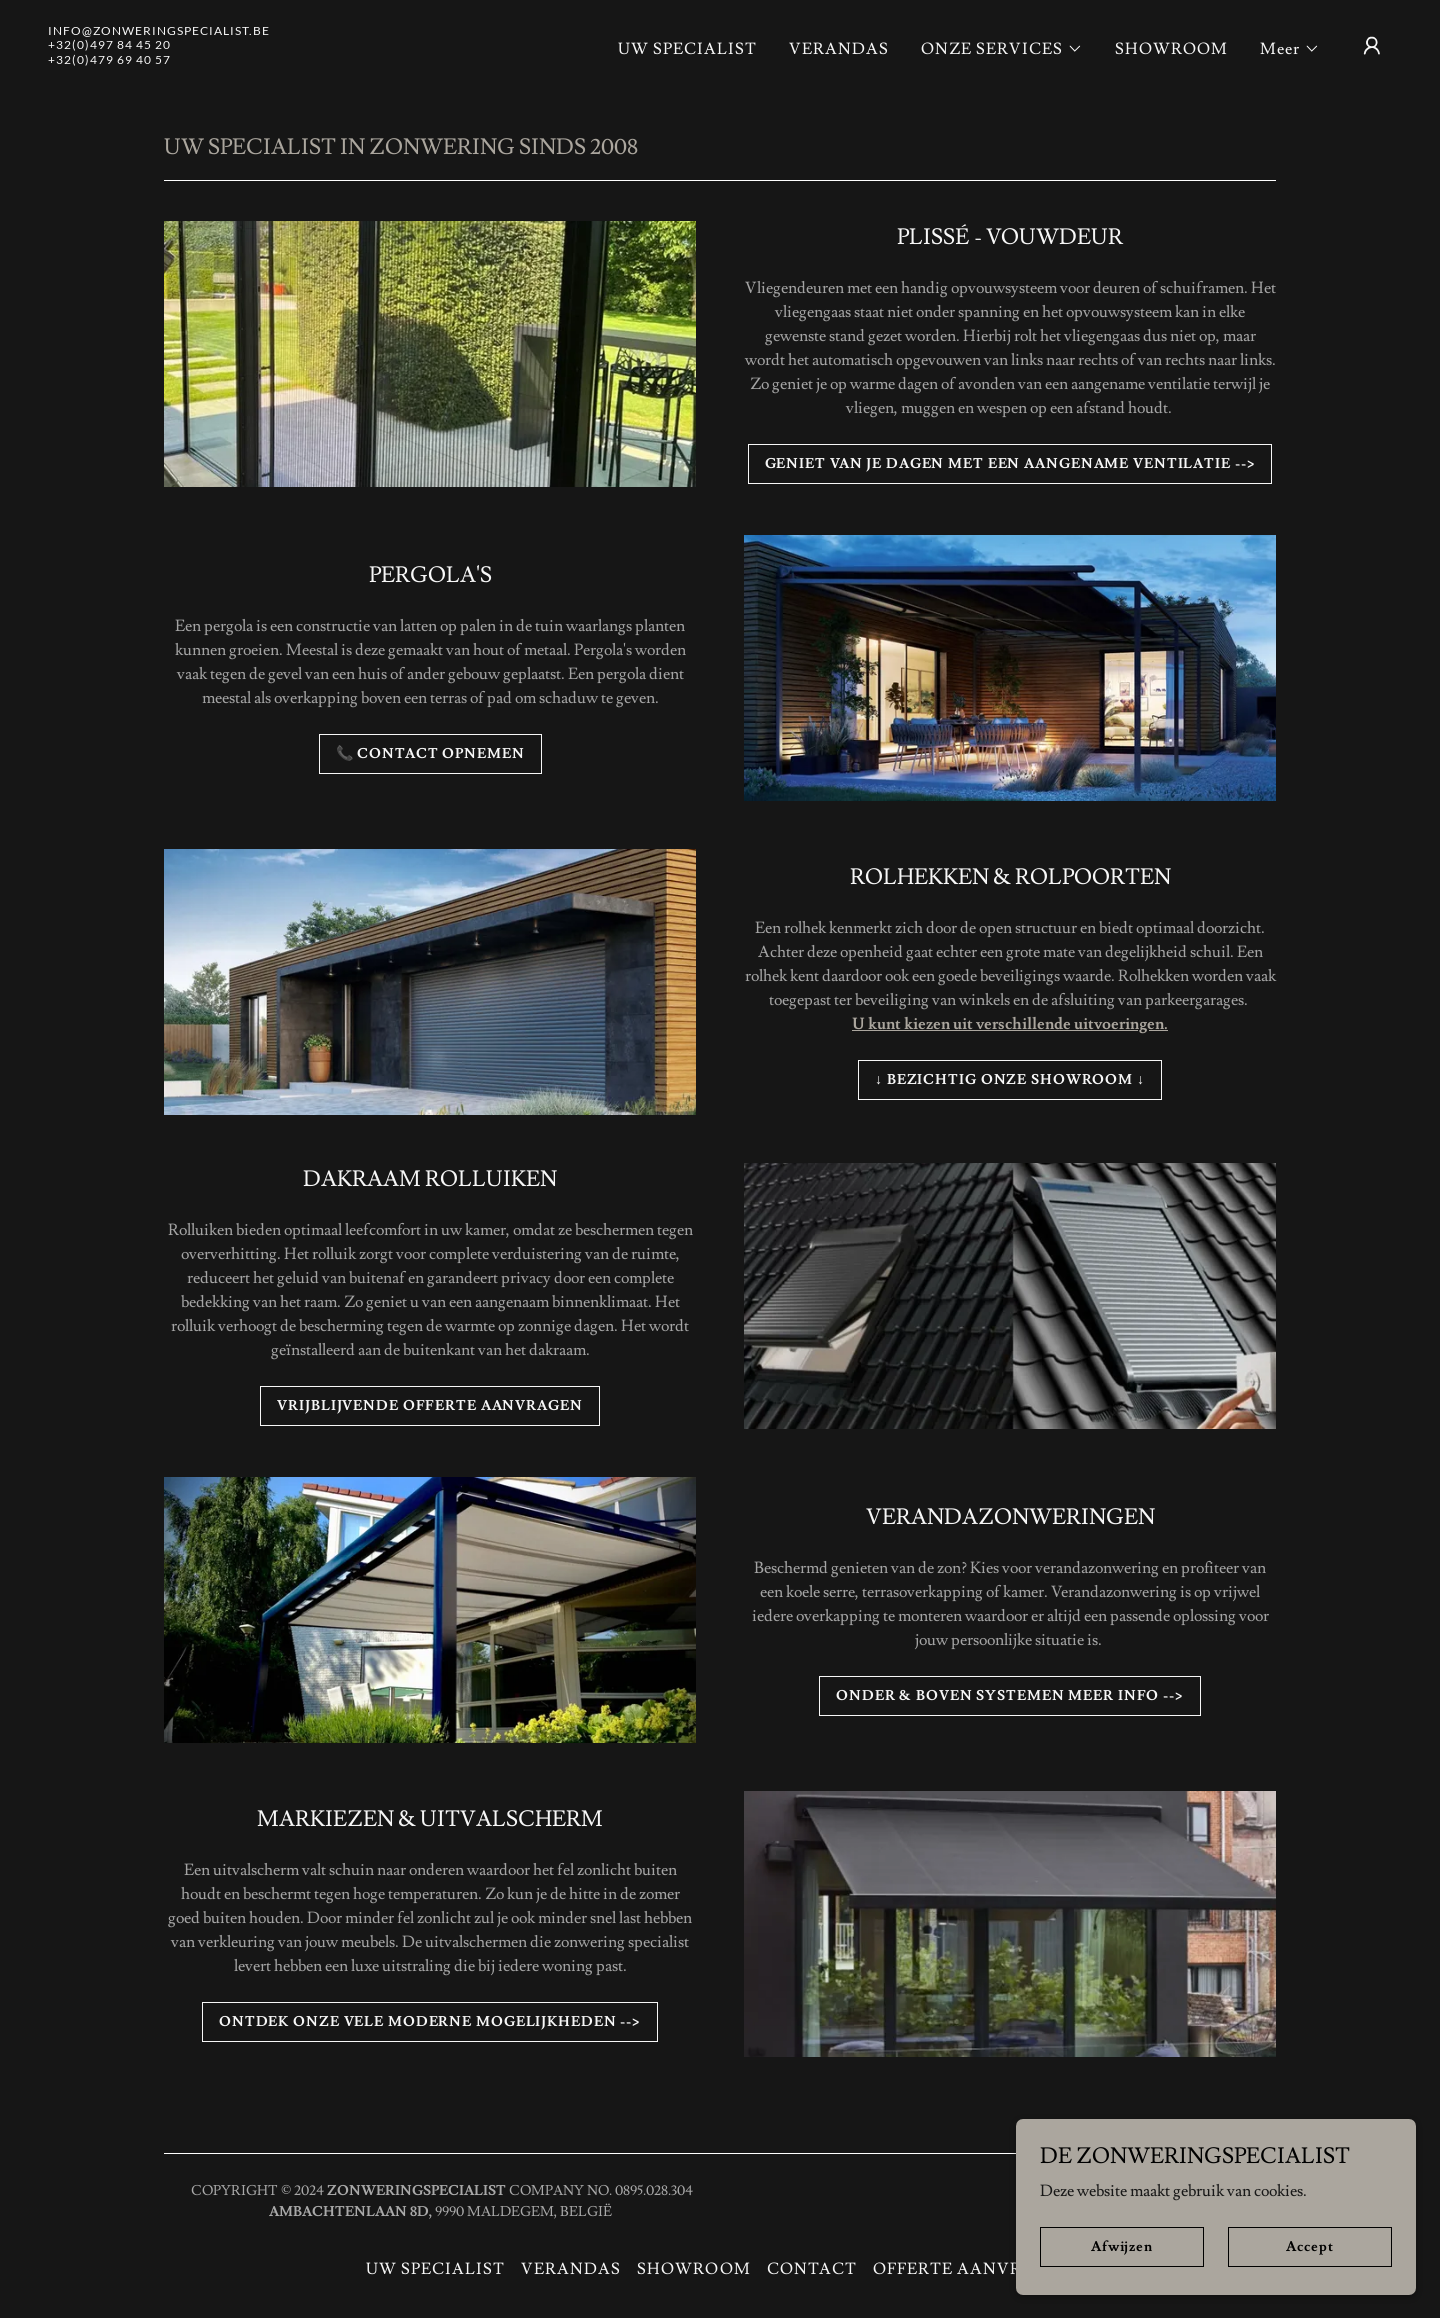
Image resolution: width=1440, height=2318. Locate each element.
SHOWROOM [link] (1171, 49)
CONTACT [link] (812, 2269)
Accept (1309, 2246)
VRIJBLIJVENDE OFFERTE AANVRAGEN (429, 1406)
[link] (159, 59)
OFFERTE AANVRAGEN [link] (973, 2269)
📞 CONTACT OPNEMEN (430, 754)
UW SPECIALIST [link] (687, 49)
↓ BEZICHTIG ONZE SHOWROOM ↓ (1010, 1080)
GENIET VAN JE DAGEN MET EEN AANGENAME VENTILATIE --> (1010, 464)
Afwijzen (1122, 2246)
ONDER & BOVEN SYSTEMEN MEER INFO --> (1010, 1696)
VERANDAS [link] (839, 49)
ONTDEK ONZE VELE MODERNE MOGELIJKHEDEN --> (430, 2022)
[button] (1002, 49)
